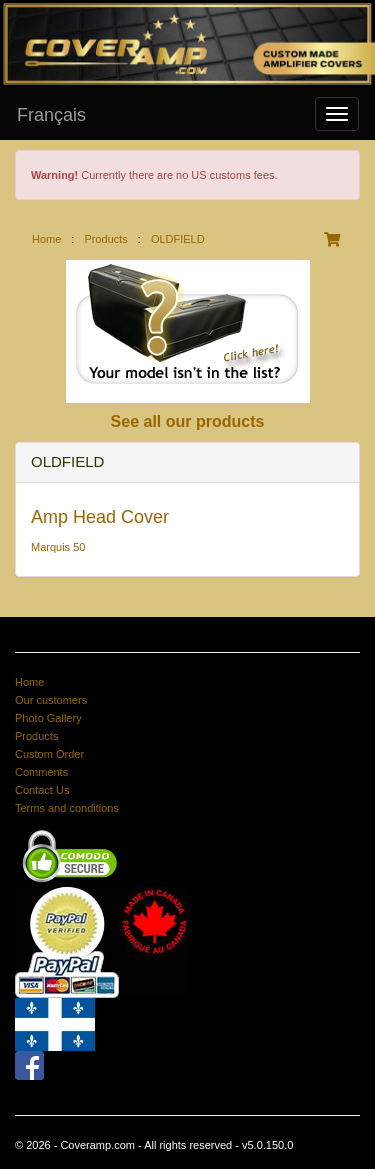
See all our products (188, 421)
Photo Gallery (48, 718)
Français (51, 115)
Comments (41, 772)
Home (46, 239)
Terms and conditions (67, 808)
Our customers (51, 700)
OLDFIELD (178, 239)
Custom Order (49, 754)
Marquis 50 (58, 547)
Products (105, 239)
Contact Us (42, 790)
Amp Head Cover (100, 517)
